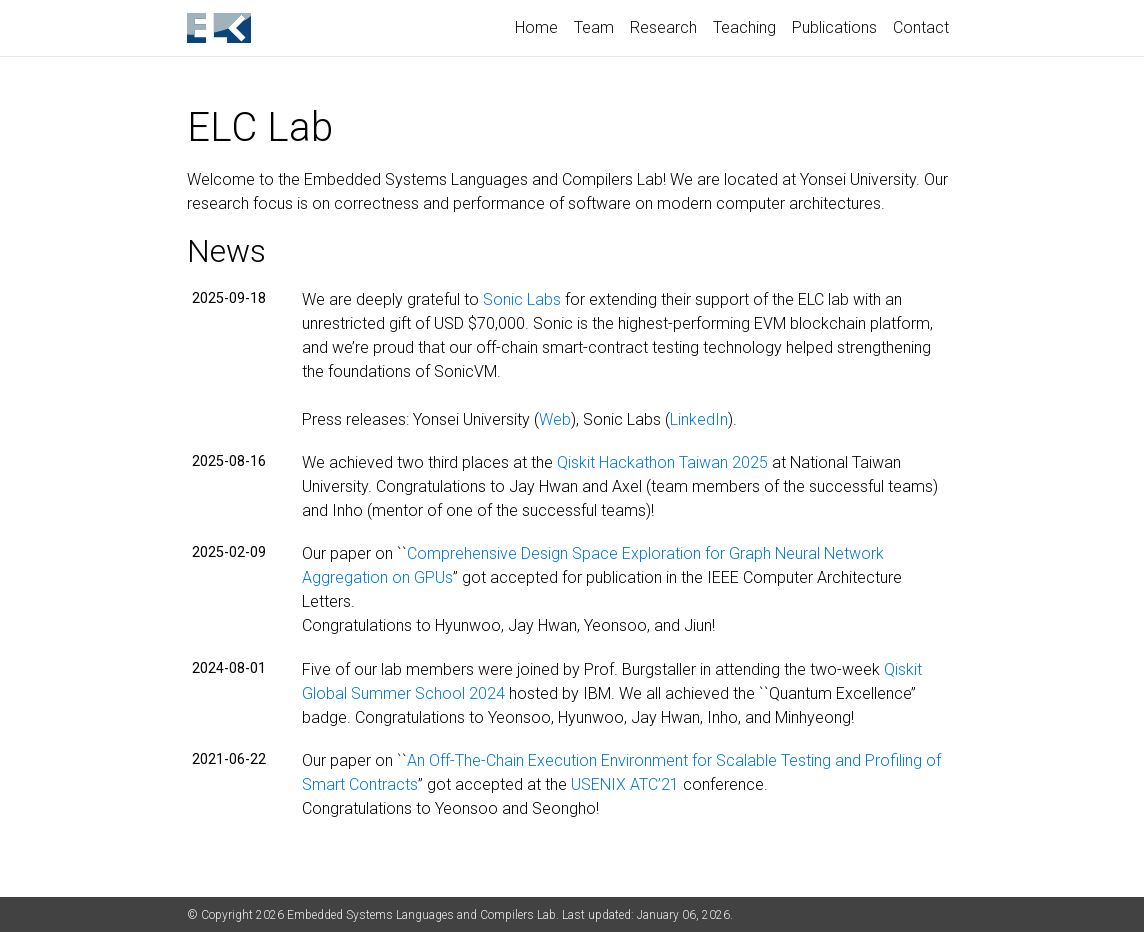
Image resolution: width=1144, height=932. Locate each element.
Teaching (744, 27)
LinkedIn (699, 419)
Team (594, 27)
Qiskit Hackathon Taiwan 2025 (662, 462)
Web (555, 419)
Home (536, 27)
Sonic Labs (522, 299)
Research (663, 27)
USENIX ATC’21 (625, 784)
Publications (834, 27)
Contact (921, 27)
